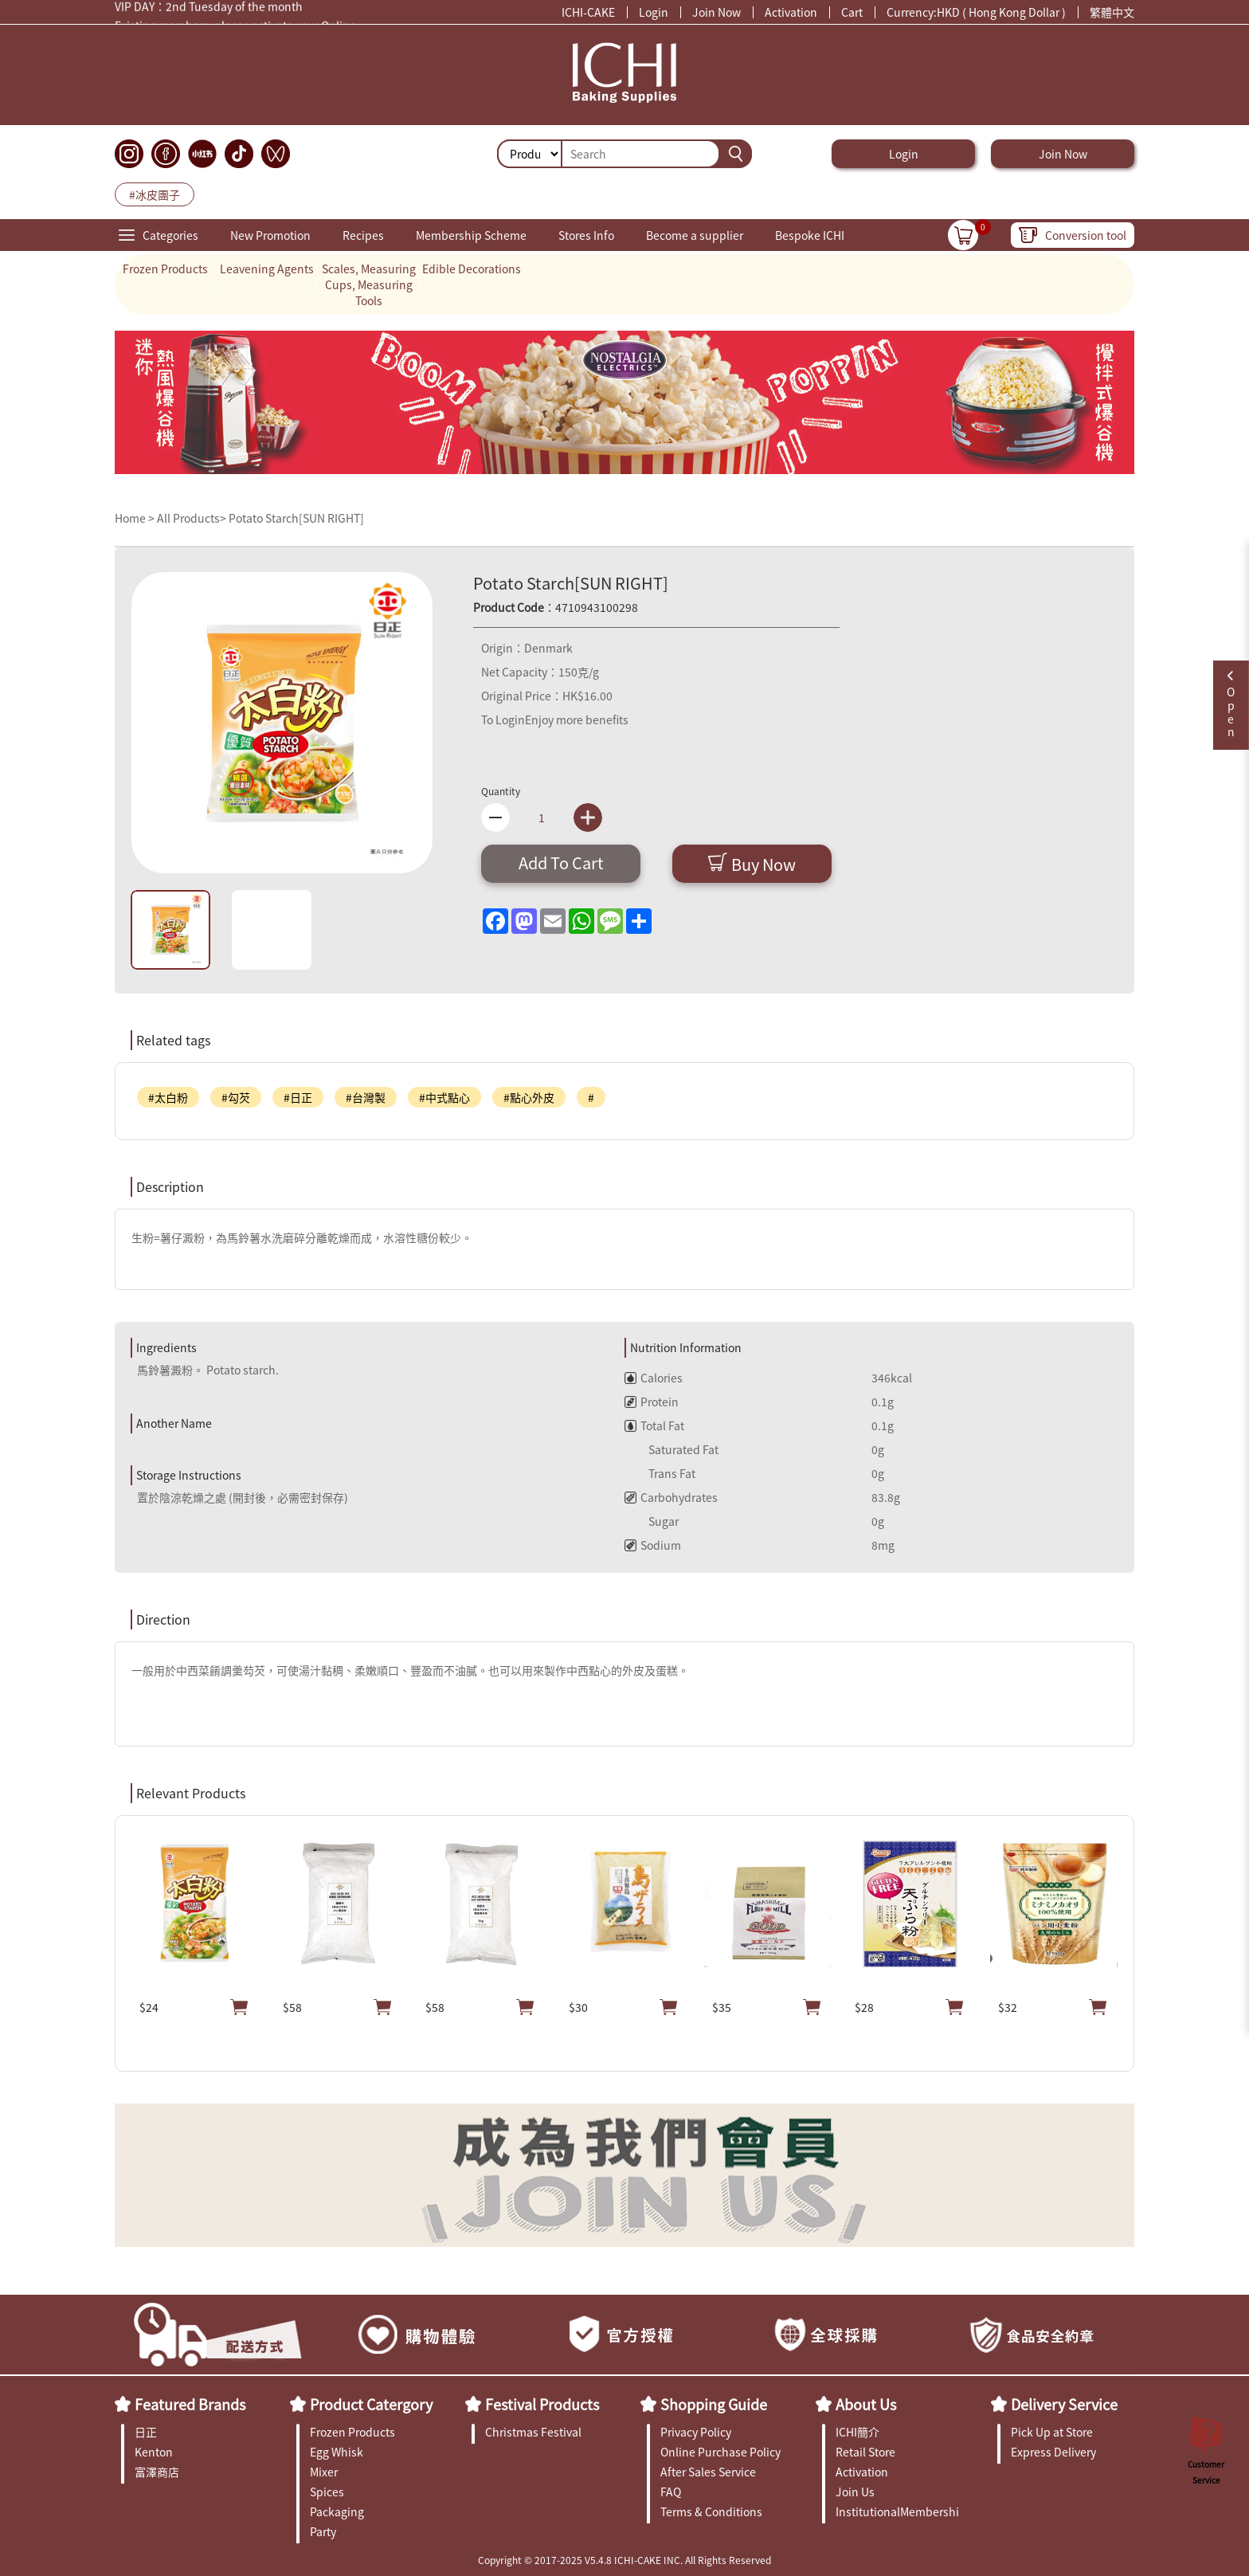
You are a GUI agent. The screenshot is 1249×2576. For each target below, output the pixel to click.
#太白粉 (168, 1097)
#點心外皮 (528, 1097)
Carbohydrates (671, 1497)
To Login (503, 719)
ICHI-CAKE (588, 12)
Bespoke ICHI (809, 235)
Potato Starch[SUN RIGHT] (296, 518)
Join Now (716, 12)
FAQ (670, 2492)
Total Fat (654, 1425)
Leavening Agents (267, 268)
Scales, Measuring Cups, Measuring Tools (369, 284)
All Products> (191, 518)
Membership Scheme (471, 235)
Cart (852, 12)
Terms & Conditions (711, 2511)
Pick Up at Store (1052, 2432)
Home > (136, 518)
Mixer (324, 2472)
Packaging (337, 2511)
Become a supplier (694, 235)
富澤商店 (157, 2472)
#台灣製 (366, 1097)
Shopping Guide (713, 2404)
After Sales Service (708, 2472)
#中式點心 (444, 1097)
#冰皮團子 (154, 194)
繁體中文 (1112, 12)
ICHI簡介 (857, 2432)
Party (323, 2531)
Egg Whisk (336, 2452)
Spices (327, 2492)
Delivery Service (1064, 2404)
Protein (651, 1402)
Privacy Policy (695, 2432)
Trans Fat (659, 1473)
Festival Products (542, 2404)
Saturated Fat (671, 1449)
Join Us (855, 2492)
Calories (653, 1378)
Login (653, 12)
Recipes (363, 235)
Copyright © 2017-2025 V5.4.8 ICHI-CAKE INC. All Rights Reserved (624, 2559)
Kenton (154, 2452)
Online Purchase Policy (720, 2452)
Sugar (651, 1521)
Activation (791, 12)
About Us (866, 2404)
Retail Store (865, 2452)
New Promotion (270, 235)
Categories (170, 235)
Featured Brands (190, 2404)
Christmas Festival (533, 2432)
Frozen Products (165, 268)
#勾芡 (235, 1097)
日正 (146, 2432)
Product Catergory (371, 2404)
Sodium (652, 1545)
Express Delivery (1053, 2452)
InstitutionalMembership (897, 2511)
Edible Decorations (471, 268)
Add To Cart (561, 862)
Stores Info (586, 235)
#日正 (298, 1097)
